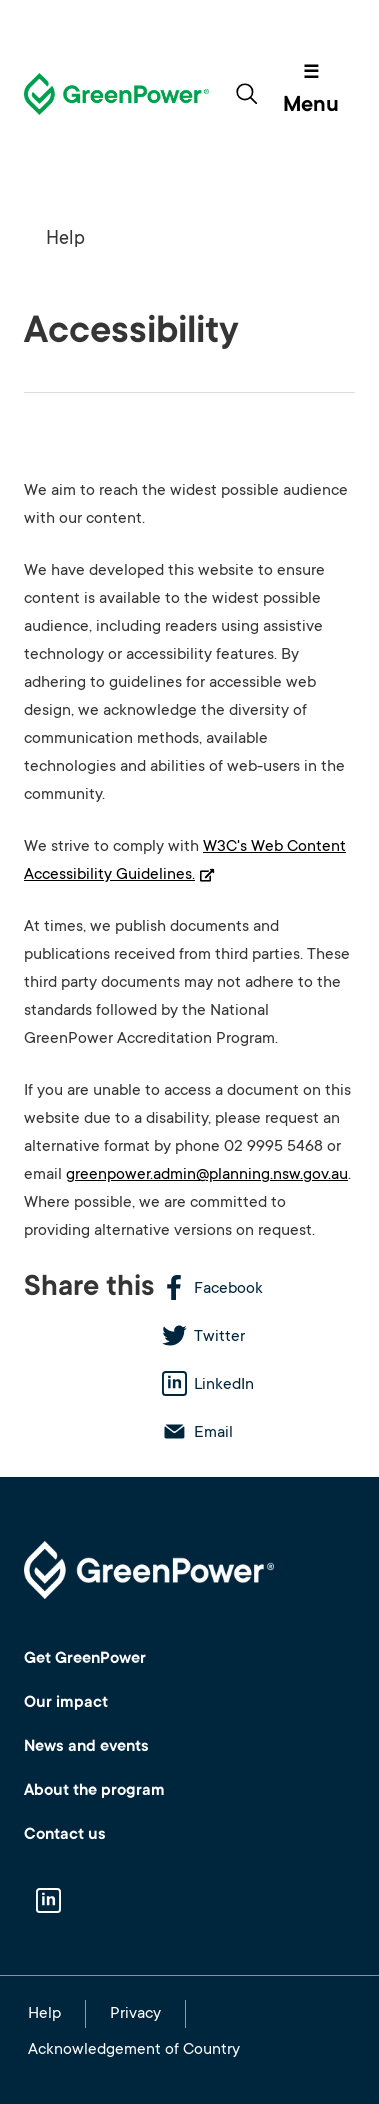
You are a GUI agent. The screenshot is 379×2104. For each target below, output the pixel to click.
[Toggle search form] (246, 94)
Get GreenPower (85, 1659)
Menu (311, 106)
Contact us (65, 1835)
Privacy (135, 2014)
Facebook (228, 1289)
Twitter (219, 1337)
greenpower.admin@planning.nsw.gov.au (207, 1175)
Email (213, 1433)
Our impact (66, 1703)
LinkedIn (224, 1385)
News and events (86, 1747)
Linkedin (48, 1903)
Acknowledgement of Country (134, 2050)
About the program (94, 1791)
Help (65, 239)
